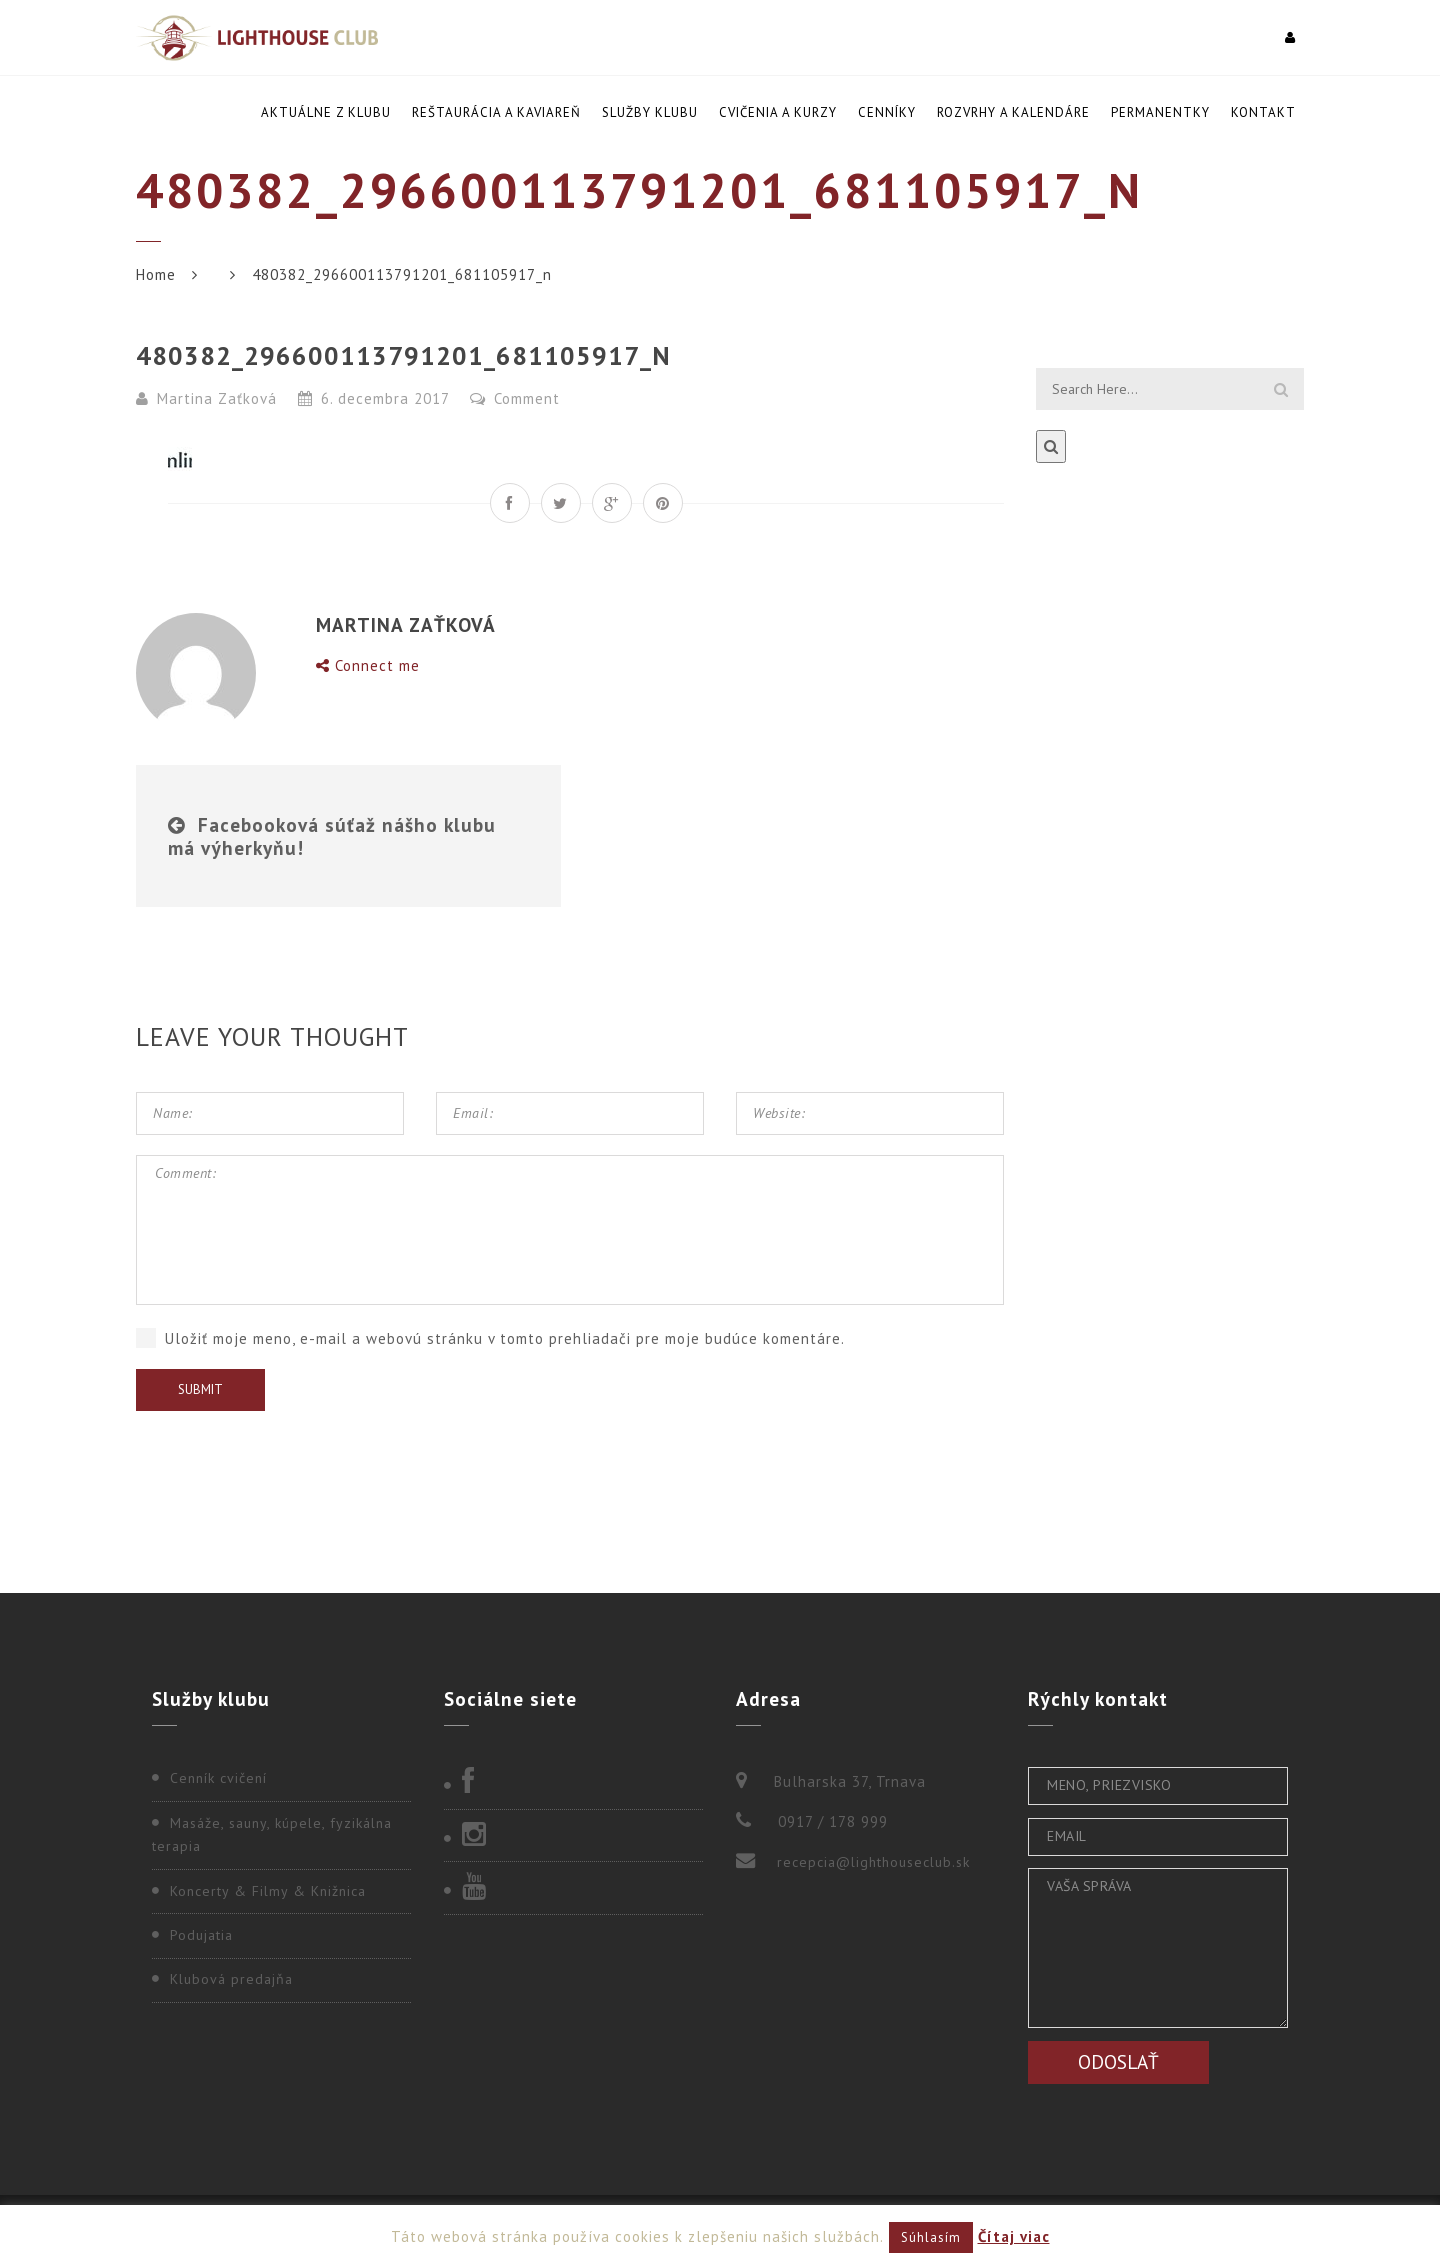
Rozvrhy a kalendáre (1013, 112)
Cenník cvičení (218, 1778)
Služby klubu (650, 112)
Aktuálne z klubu (326, 112)
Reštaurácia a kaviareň (496, 112)
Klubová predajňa (231, 1979)
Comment (515, 398)
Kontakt (1263, 112)
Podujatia (201, 1935)
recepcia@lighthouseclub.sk (873, 1862)
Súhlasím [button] (931, 2237)
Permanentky (1160, 112)
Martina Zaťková (217, 398)
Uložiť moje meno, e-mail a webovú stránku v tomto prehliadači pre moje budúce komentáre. (505, 1338)
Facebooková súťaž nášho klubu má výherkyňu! (332, 836)
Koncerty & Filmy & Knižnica (268, 1891)
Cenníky (887, 112)
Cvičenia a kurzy (778, 112)
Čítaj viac (1014, 2236)
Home (156, 274)
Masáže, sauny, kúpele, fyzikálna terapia (272, 1835)
